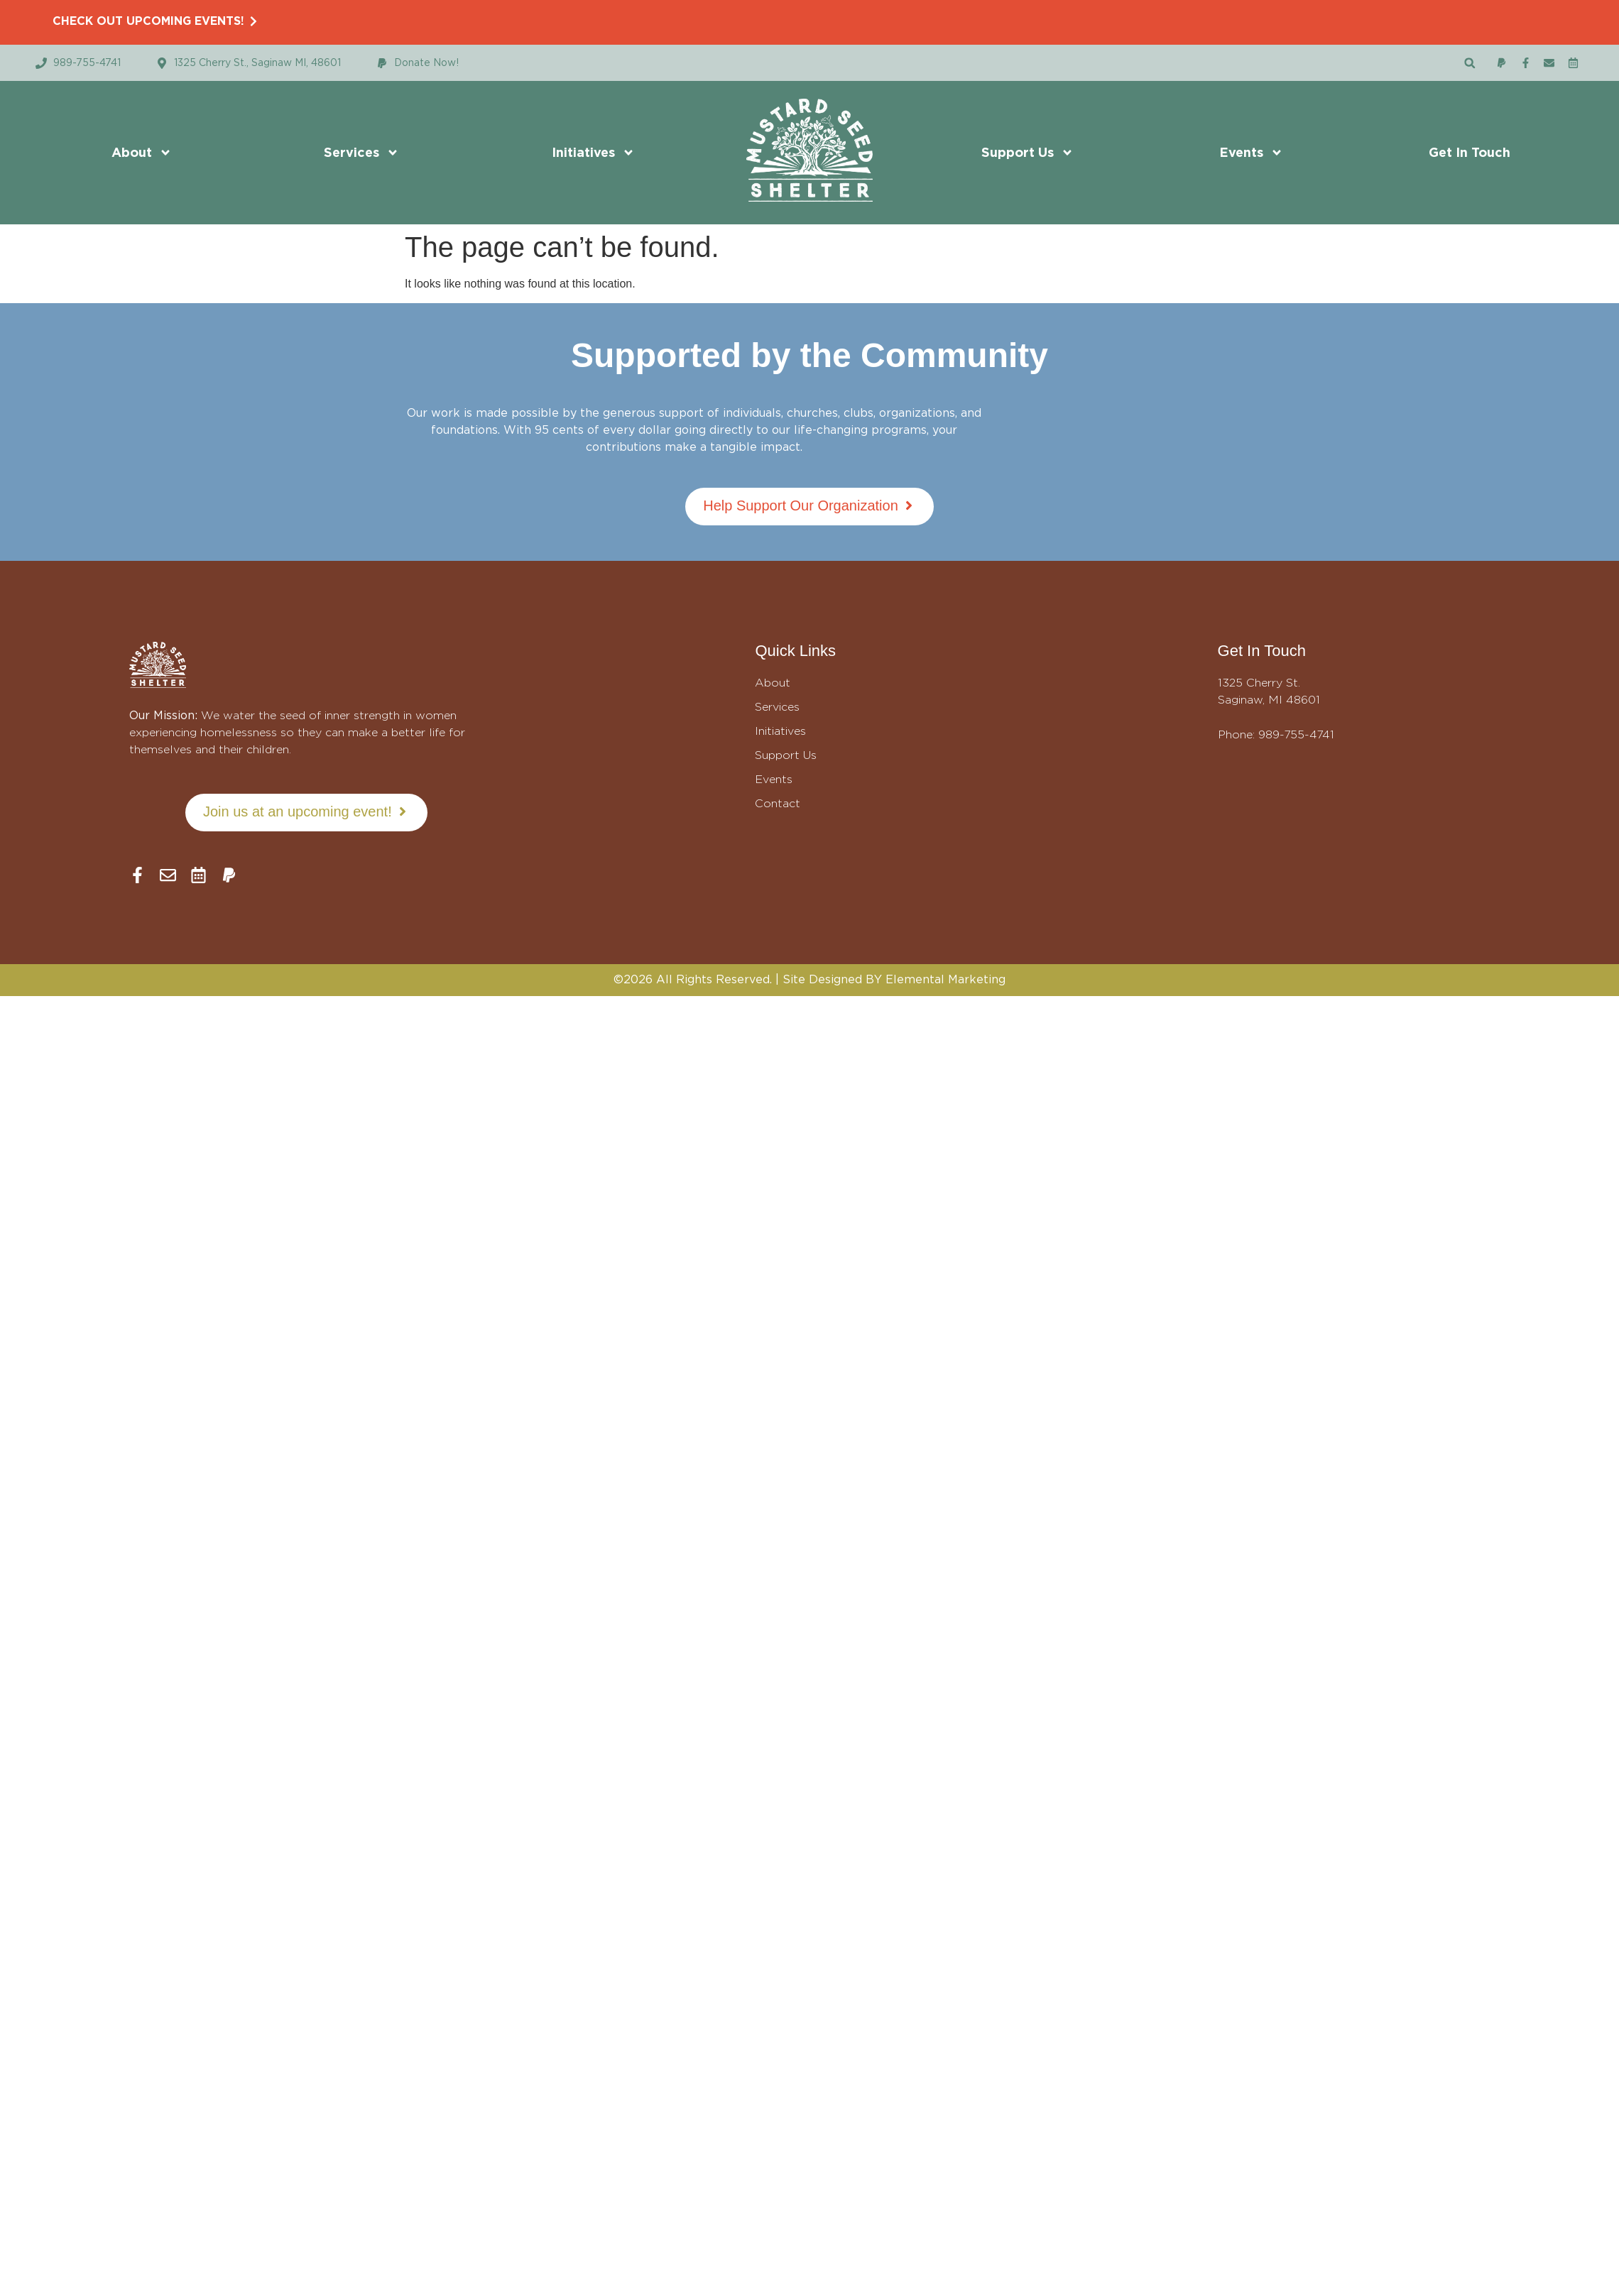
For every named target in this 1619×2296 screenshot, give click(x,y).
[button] (1470, 63)
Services (361, 152)
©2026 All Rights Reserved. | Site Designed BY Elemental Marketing (809, 979)
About (141, 152)
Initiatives (593, 152)
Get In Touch (1469, 152)
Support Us (1027, 152)
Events (1251, 152)
